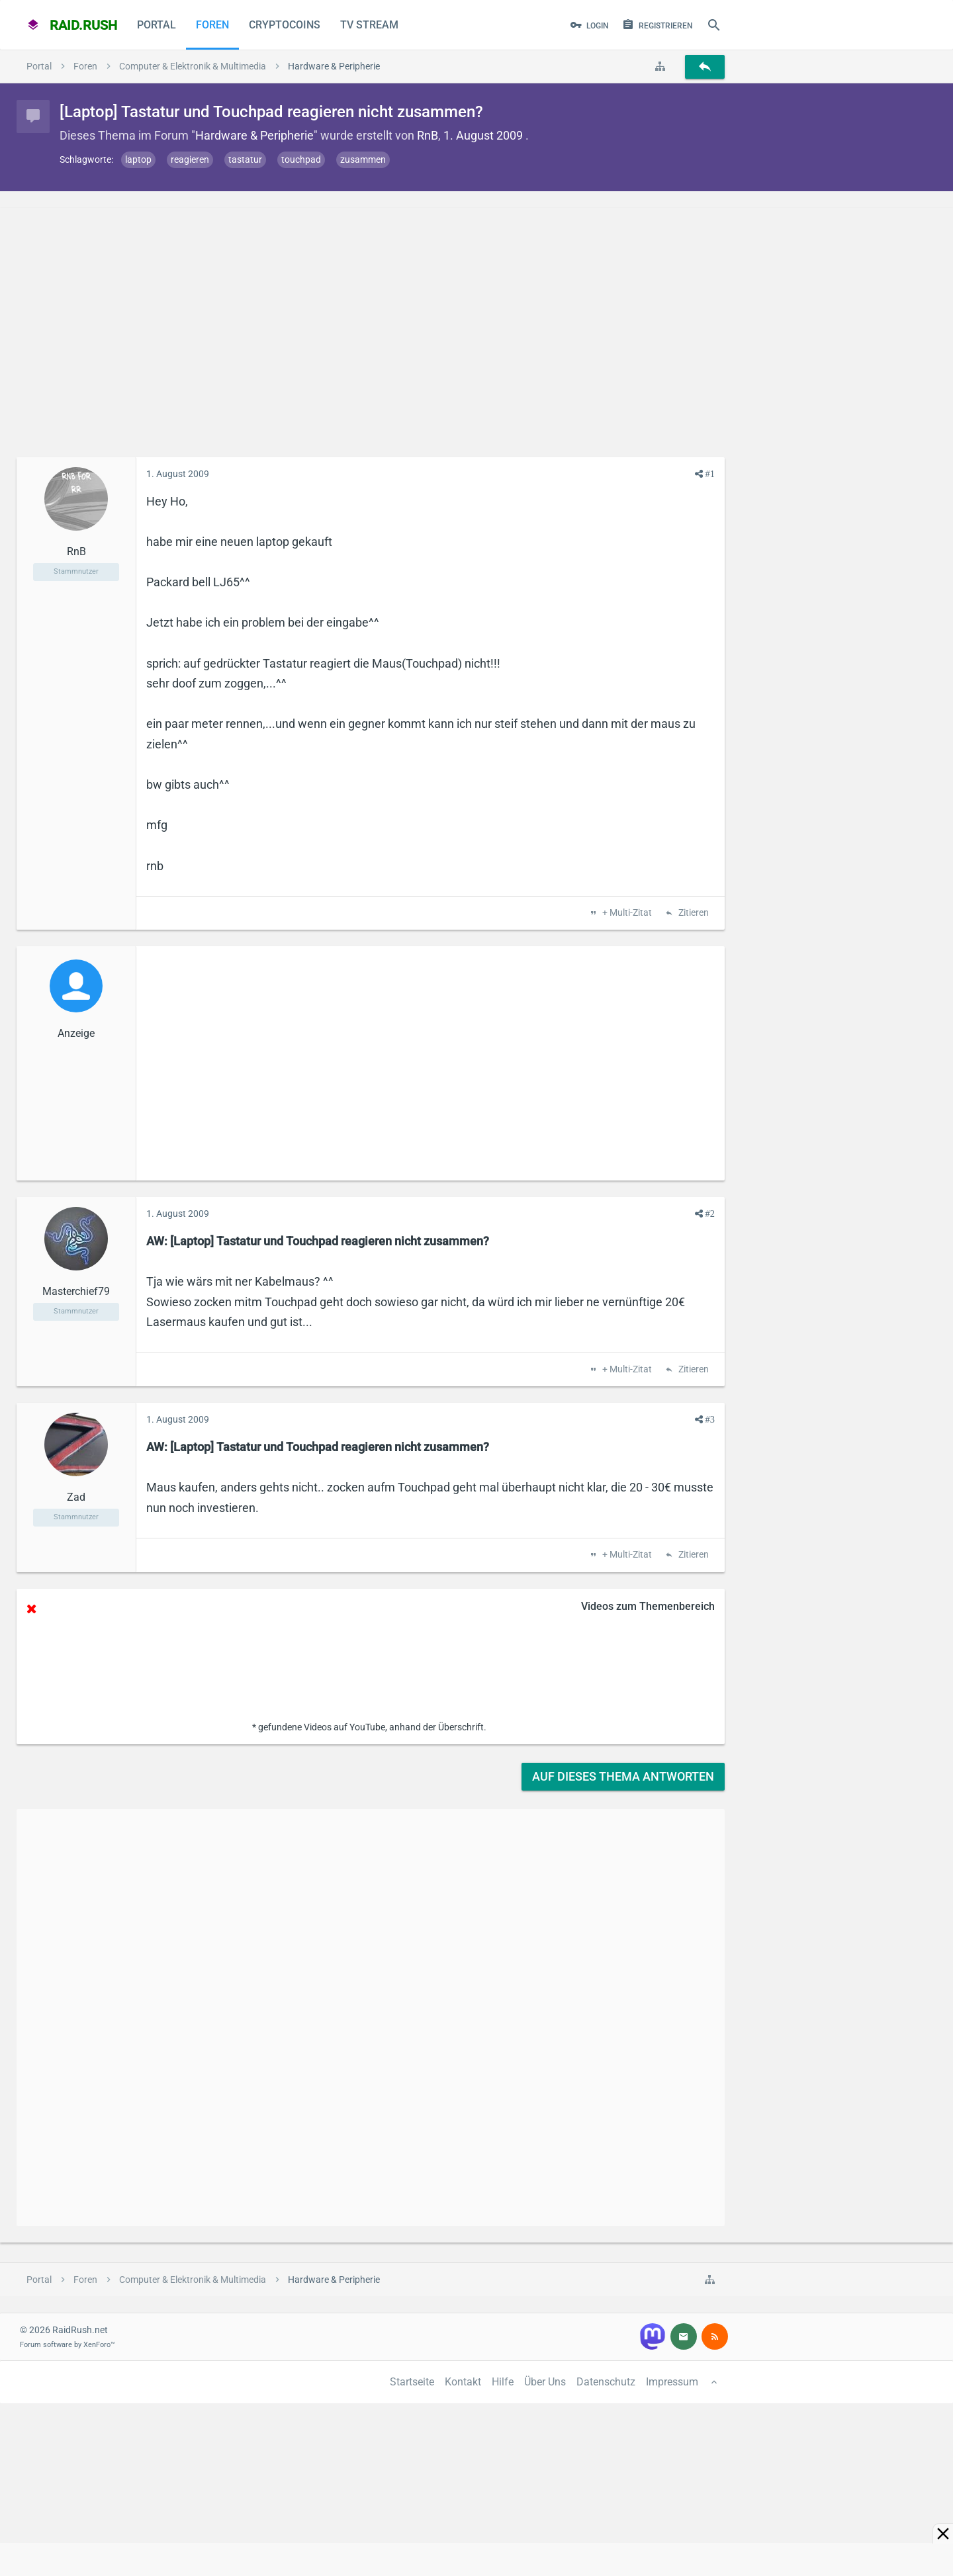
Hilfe (503, 2382)
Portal (156, 25)
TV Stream (369, 25)
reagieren (190, 159)
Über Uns (545, 2382)
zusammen (363, 159)
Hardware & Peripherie (254, 135)
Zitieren (692, 913)
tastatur (245, 159)
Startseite (412, 2382)
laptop (138, 159)
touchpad (301, 159)
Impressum (672, 2382)
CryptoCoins (284, 25)
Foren (212, 25)
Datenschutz (605, 2382)
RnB (427, 135)
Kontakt (463, 2382)
